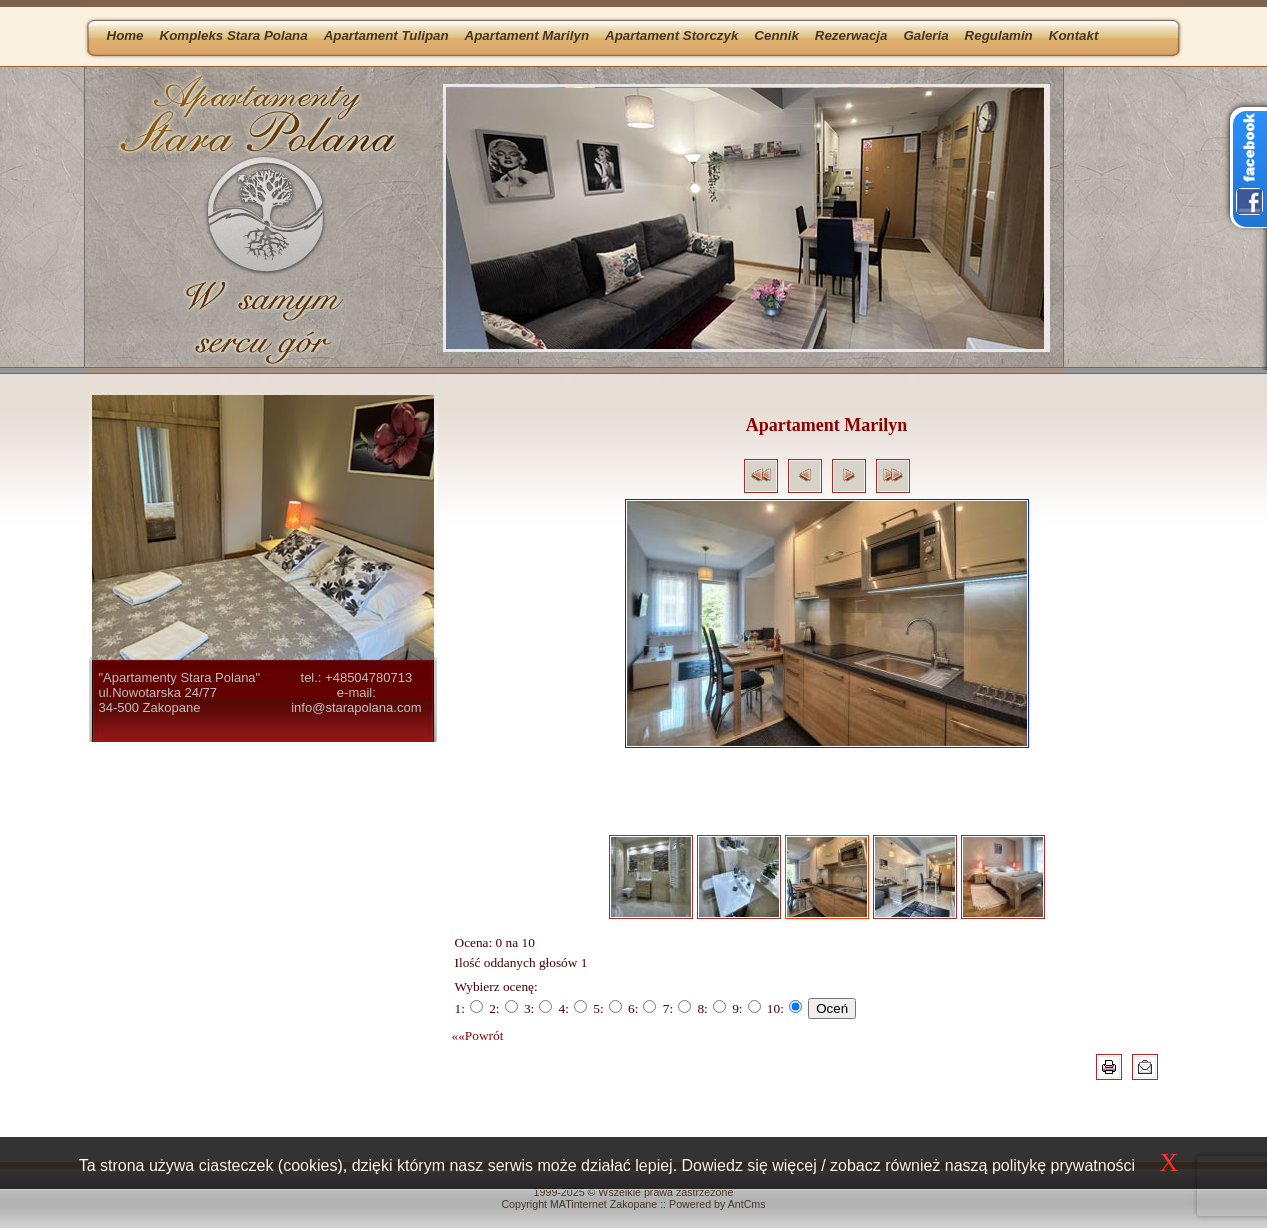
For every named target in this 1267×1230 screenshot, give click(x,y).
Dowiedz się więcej (749, 1165)
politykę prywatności (1063, 1165)
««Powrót (478, 1035)
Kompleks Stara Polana (234, 35)
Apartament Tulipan (386, 35)
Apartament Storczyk (671, 35)
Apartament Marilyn (527, 35)
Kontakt (1074, 35)
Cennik (776, 35)
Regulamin (999, 35)
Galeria (925, 35)
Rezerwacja (851, 35)
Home (125, 35)
